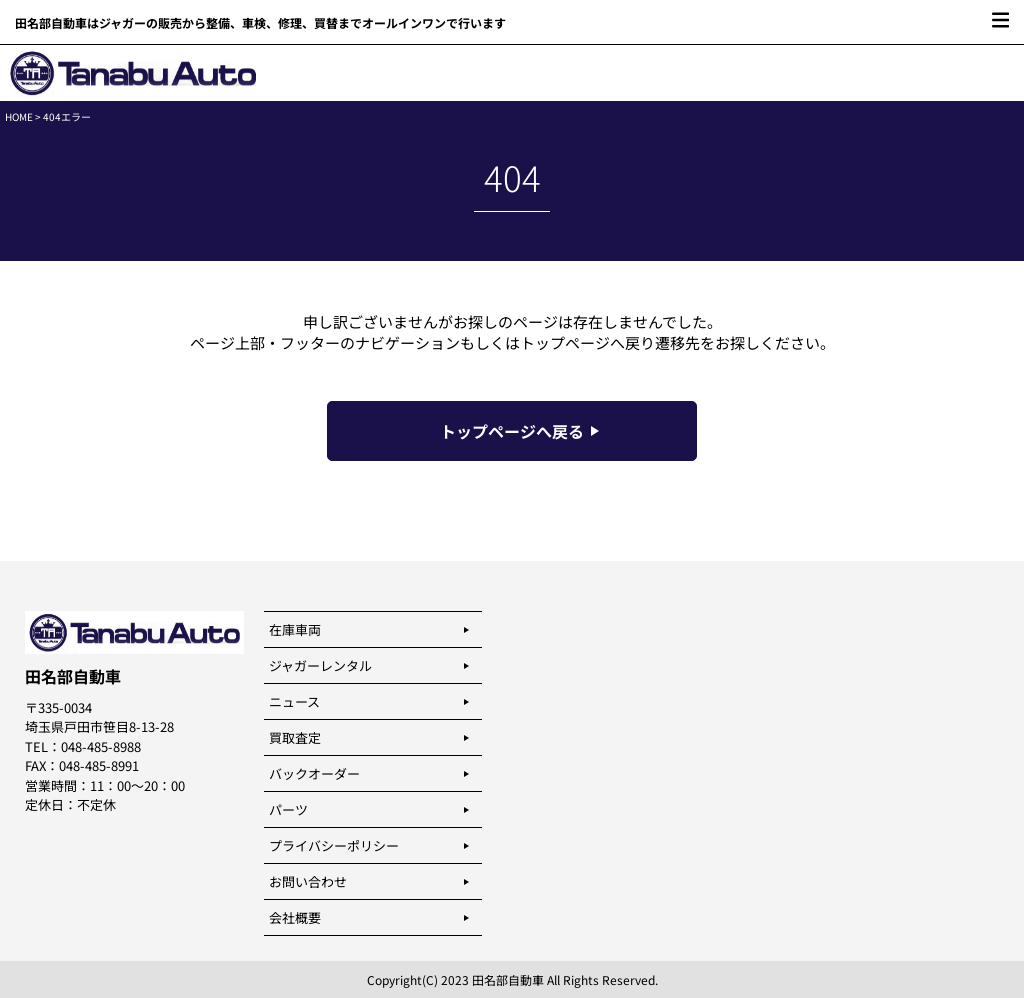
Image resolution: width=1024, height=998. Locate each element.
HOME (19, 116)
